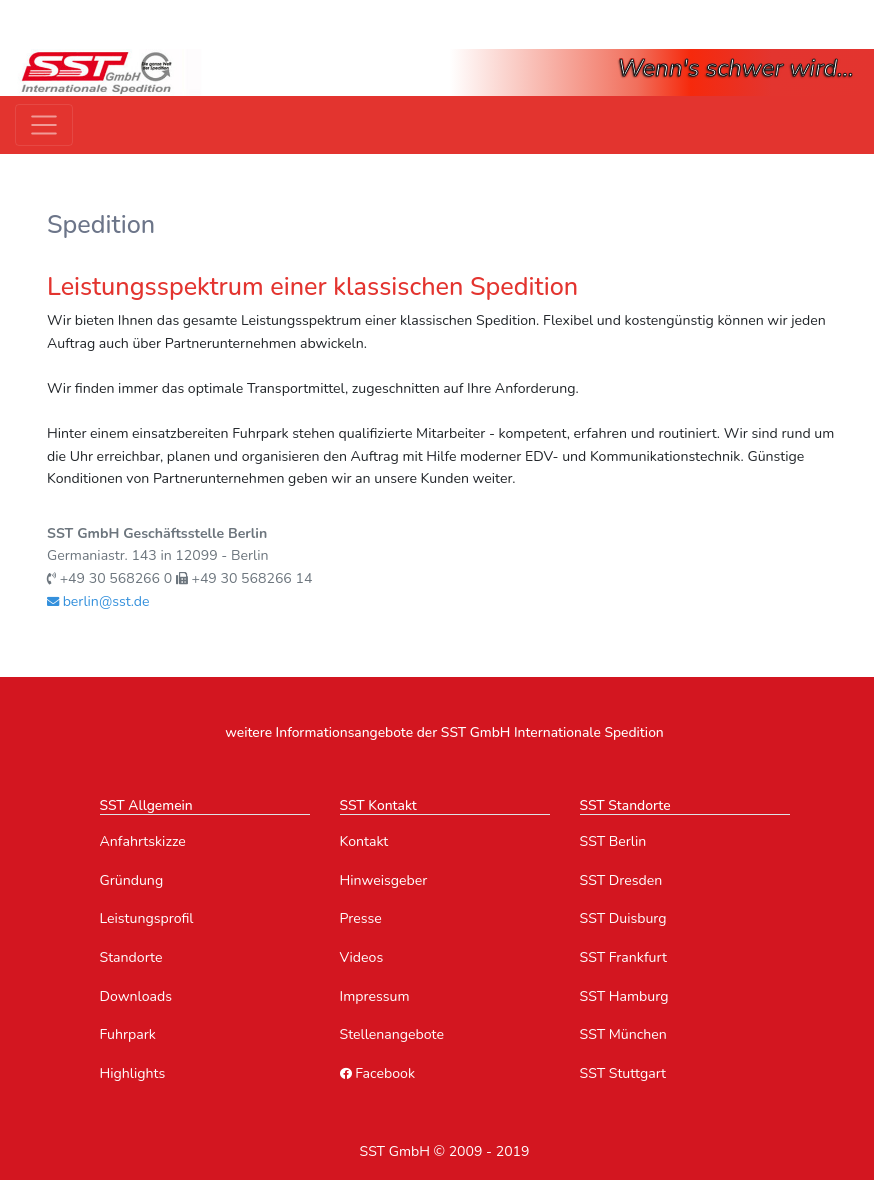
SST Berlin (613, 841)
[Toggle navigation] (44, 125)
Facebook (377, 1073)
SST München (623, 1034)
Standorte (131, 957)
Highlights (133, 1073)
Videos (362, 957)
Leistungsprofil (147, 918)
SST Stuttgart (623, 1073)
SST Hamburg (624, 996)
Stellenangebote (392, 1034)
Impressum (375, 996)
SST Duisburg (623, 918)
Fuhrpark (128, 1034)
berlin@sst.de (98, 601)
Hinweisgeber (384, 880)
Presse (361, 918)
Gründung (132, 880)
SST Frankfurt (623, 957)
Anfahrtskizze (143, 841)
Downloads (136, 996)
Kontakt (364, 841)
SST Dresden (621, 880)
